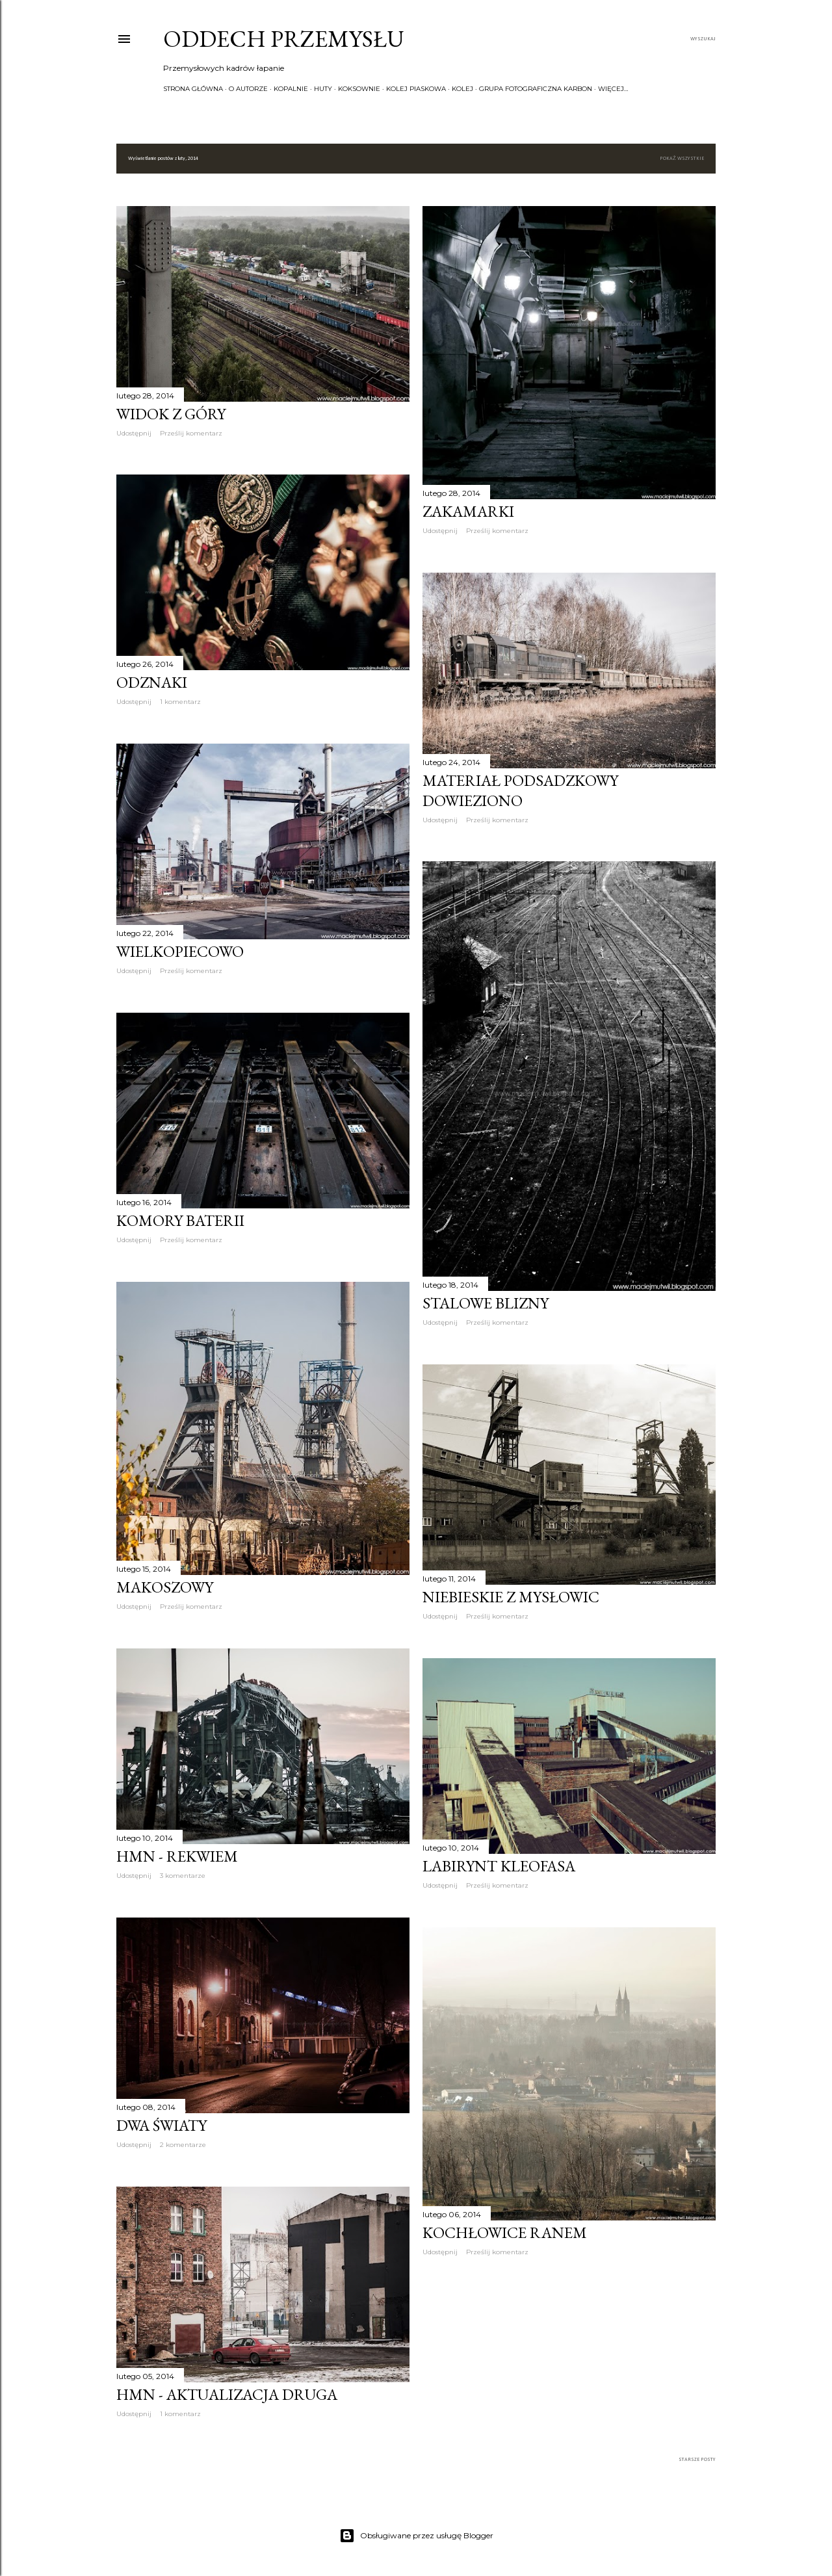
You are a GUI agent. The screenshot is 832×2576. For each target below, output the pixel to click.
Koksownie (359, 89)
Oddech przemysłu (283, 38)
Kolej (462, 89)
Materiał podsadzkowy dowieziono (520, 790)
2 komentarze (183, 2144)
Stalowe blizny (485, 1303)
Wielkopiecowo (180, 951)
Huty (323, 89)
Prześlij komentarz (191, 433)
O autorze (248, 89)
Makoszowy (164, 1587)
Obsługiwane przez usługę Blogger (416, 2535)
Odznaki (151, 682)
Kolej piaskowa (416, 89)
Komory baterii (180, 1220)
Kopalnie (291, 89)
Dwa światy (161, 2125)
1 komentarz (180, 701)
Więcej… (613, 89)
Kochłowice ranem (504, 2232)
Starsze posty (697, 2459)
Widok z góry (171, 414)
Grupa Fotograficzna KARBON (535, 89)
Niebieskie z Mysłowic (510, 1597)
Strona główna (193, 89)
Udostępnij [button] (133, 433)
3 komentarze (182, 1875)
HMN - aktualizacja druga (226, 2394)
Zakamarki (468, 511)
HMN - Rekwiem (177, 1856)
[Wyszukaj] (703, 39)
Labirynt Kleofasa (498, 1866)
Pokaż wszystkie (682, 158)
